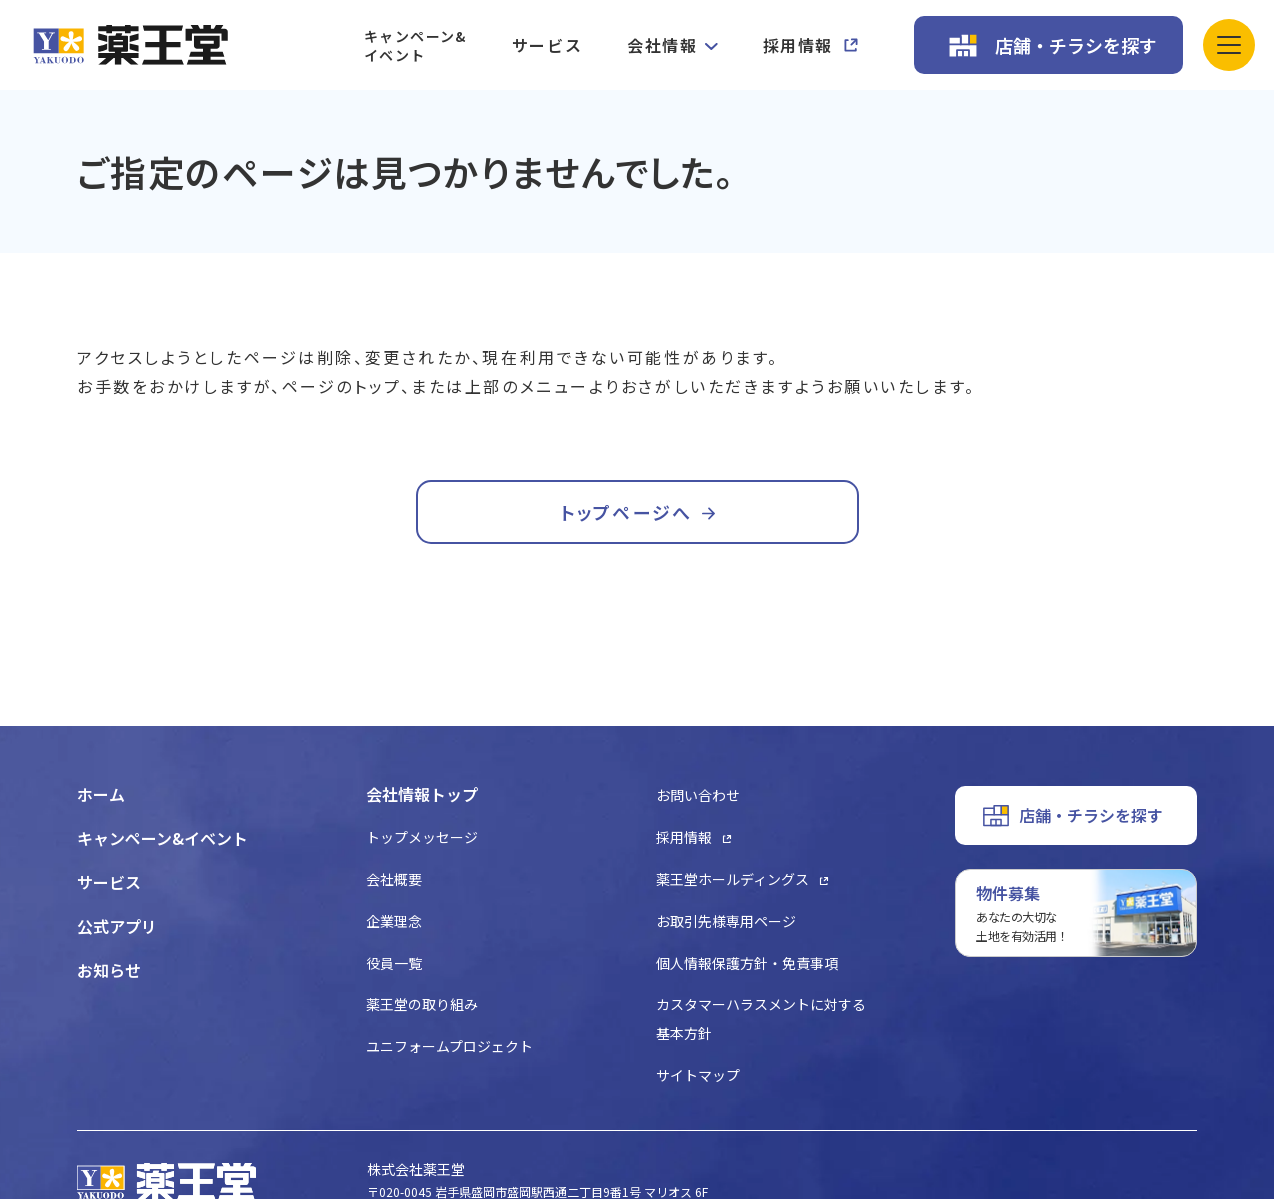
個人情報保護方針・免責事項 (747, 963)
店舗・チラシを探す (1076, 45)
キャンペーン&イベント (415, 45)
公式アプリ (117, 926)
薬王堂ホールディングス (732, 879)
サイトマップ (698, 1075)
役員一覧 (394, 963)
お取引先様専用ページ (726, 921)
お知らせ (109, 970)
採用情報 (798, 45)
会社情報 (662, 45)
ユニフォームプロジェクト (449, 1046)
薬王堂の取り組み (422, 1004)
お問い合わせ (698, 795)
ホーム (101, 794)
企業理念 (394, 921)
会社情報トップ (422, 794)
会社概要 (394, 879)
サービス (547, 45)
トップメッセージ (422, 837)
